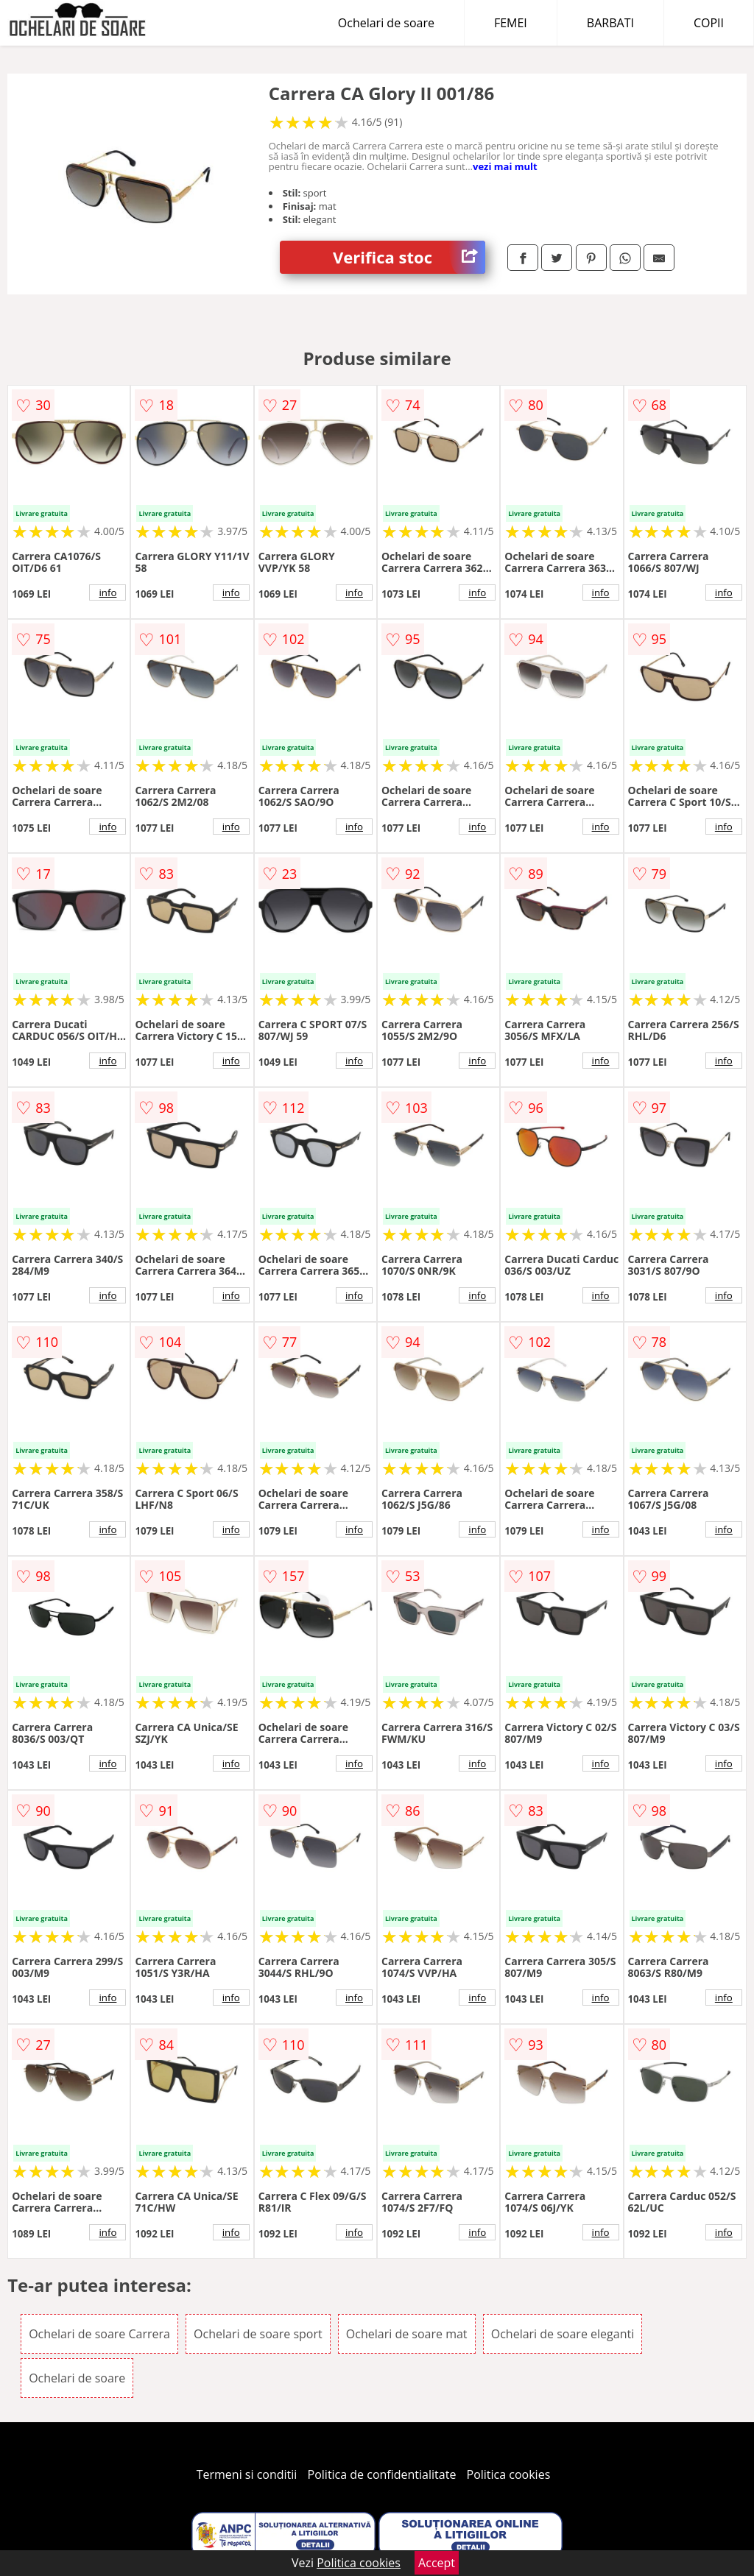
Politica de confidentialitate (382, 2474)
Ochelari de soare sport (258, 2334)
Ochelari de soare (386, 23)
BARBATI (610, 23)
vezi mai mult (505, 166)
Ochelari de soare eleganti (562, 2334)
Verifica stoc (409, 257)
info (107, 592)
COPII (709, 23)
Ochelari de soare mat (407, 2334)
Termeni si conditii (247, 2474)
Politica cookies (509, 2474)
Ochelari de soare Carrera (99, 2334)
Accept (436, 2563)
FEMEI (510, 23)
